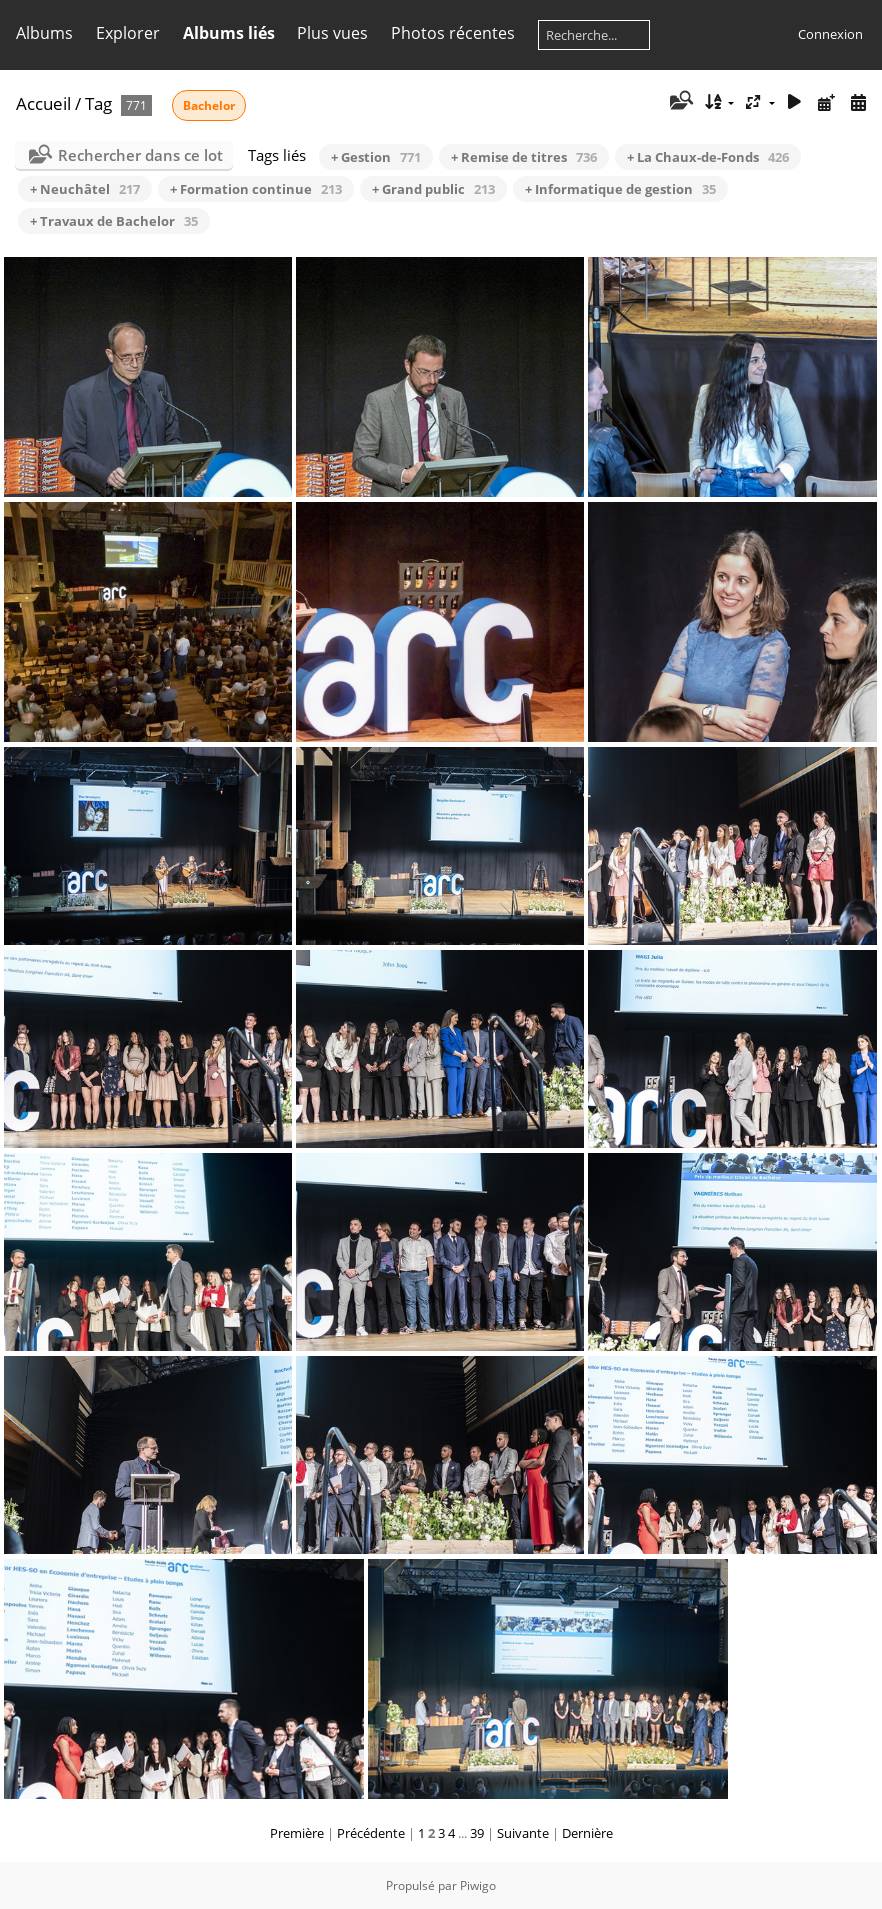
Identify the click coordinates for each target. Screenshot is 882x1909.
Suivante (523, 1833)
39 (477, 1833)
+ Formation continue (256, 189)
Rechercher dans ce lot (140, 155)
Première (297, 1833)
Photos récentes (453, 33)
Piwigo (478, 1885)
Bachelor (209, 105)
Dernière (587, 1833)
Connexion (830, 34)
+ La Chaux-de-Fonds (708, 157)
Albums (44, 33)
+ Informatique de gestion (620, 189)
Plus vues (332, 33)
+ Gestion (376, 157)
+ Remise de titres (524, 157)
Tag (98, 103)
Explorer (128, 33)
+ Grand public (433, 189)
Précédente (371, 1833)
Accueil (43, 103)
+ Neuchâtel (85, 189)
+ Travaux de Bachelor (114, 221)
